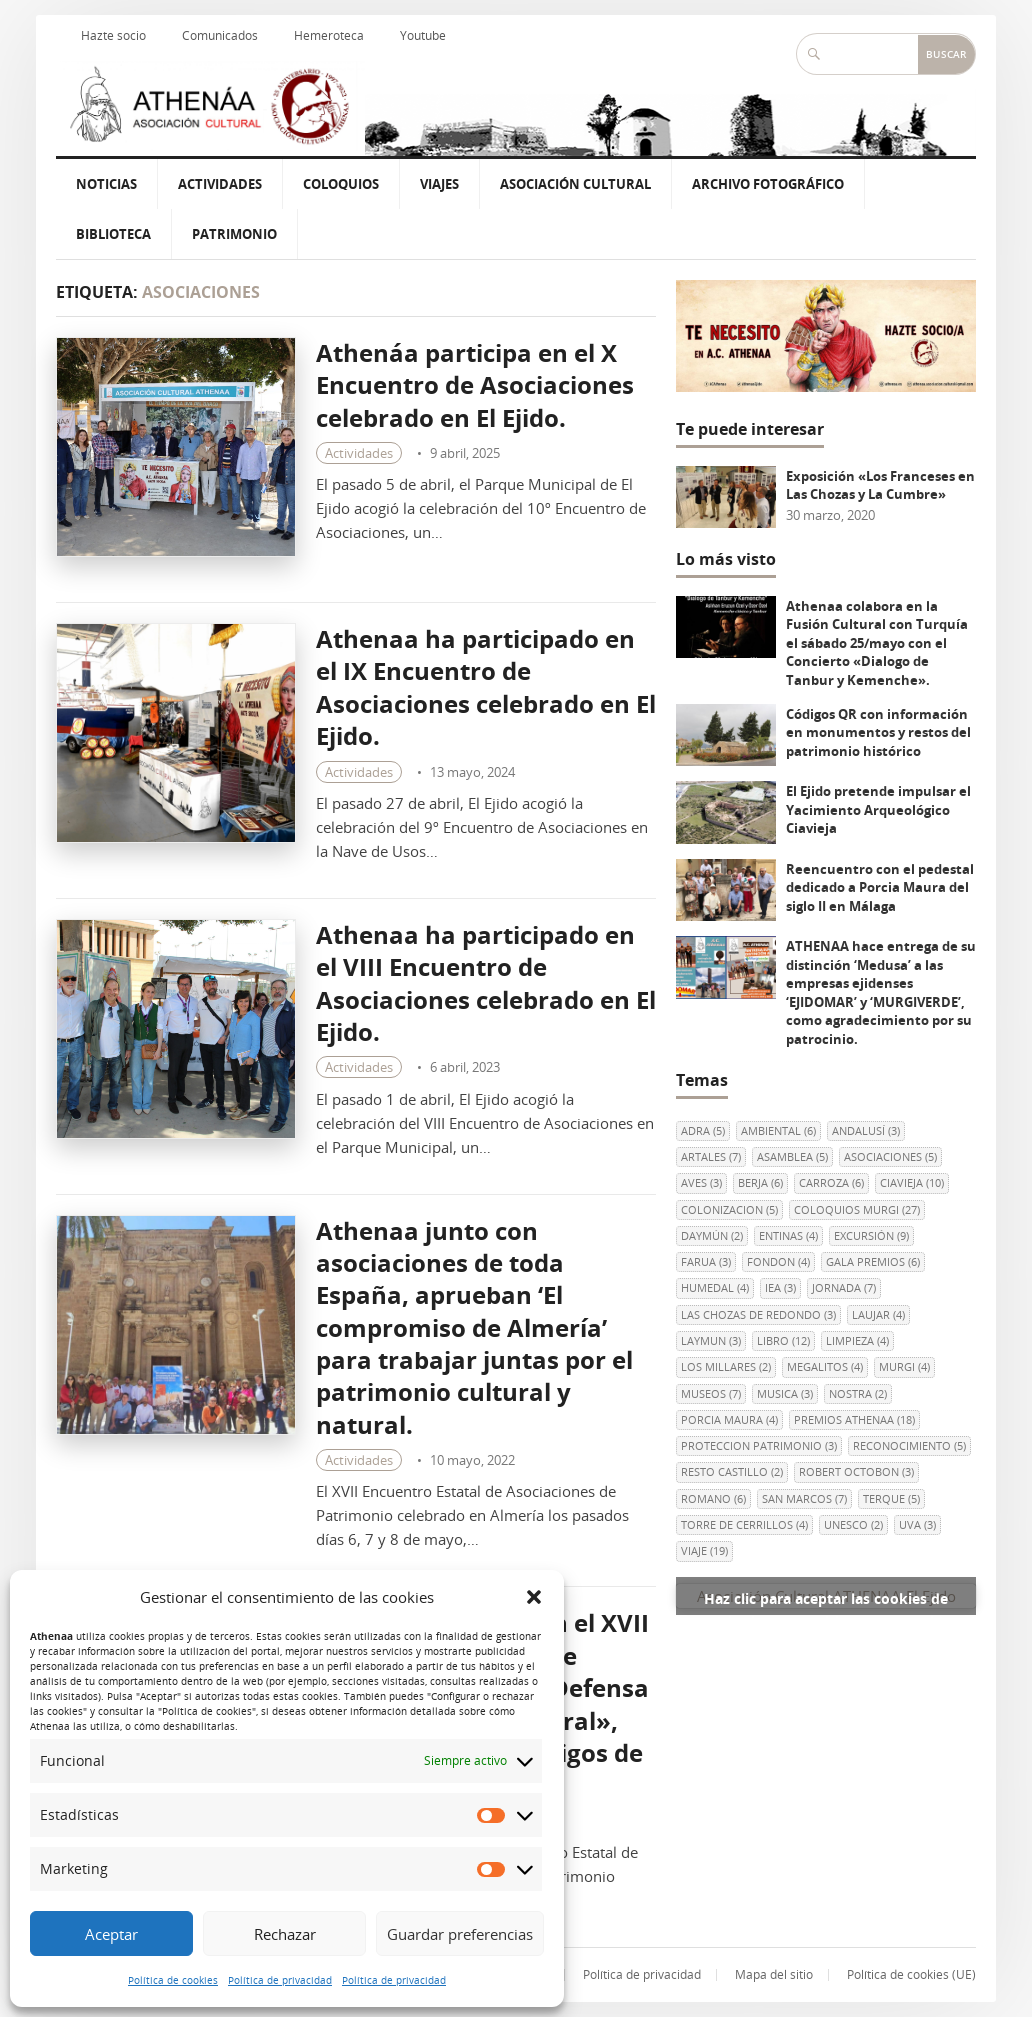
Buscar (946, 54)
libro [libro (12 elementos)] (783, 1340)
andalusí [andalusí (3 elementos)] (866, 1130)
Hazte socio (113, 35)
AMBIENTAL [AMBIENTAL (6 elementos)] (778, 1130)
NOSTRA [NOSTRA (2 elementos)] (858, 1393)
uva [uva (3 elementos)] (917, 1524)
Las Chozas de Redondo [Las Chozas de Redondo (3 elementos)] (758, 1314)
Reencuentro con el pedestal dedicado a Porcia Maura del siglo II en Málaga (880, 887)
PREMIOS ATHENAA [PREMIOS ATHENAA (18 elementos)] (854, 1419)
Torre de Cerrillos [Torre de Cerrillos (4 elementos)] (744, 1524)
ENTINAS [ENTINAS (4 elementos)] (788, 1235)
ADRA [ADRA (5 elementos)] (703, 1130)
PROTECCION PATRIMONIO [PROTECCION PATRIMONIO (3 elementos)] (759, 1445)
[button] (534, 1597)
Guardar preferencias (460, 1934)
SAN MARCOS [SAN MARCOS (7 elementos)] (804, 1498)
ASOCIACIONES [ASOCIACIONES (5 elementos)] (890, 1156)
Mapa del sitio (774, 1974)
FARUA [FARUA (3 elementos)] (706, 1261)
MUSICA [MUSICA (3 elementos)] (785, 1393)
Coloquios (341, 184)
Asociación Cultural (575, 184)
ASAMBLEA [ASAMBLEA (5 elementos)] (792, 1156)
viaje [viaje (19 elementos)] (704, 1550)
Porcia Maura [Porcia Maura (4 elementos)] (729, 1419)
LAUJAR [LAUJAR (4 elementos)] (878, 1314)
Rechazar (285, 1934)
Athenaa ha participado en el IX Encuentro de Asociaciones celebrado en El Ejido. (486, 687)
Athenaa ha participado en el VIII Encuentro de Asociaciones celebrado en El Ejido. (486, 983)
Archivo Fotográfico (768, 184)
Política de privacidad (280, 1980)
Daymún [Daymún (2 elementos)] (712, 1235)
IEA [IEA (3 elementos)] (780, 1287)
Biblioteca (113, 234)
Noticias (106, 184)
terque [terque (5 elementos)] (891, 1498)
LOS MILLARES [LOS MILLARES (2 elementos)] (726, 1366)
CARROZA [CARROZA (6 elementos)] (831, 1182)
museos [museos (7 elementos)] (711, 1393)
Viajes (439, 184)
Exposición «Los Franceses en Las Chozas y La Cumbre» (880, 485)
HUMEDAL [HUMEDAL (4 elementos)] (715, 1287)
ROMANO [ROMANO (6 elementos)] (713, 1498)
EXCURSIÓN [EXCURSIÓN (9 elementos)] (871, 1235)
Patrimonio (234, 234)
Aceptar (111, 1934)
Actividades (220, 184)
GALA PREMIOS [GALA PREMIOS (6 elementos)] (873, 1261)
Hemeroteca (329, 35)
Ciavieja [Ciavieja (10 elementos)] (912, 1182)
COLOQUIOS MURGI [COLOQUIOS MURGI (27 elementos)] (857, 1209)
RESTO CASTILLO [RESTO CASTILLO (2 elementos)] (732, 1471)
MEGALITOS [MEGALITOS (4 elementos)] (825, 1366)
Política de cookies (173, 1980)
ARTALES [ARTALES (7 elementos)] (711, 1156)
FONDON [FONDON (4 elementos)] (778, 1261)
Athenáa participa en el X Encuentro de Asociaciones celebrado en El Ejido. (475, 385)
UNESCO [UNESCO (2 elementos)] (853, 1524)
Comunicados (220, 35)
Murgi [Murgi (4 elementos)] (904, 1366)
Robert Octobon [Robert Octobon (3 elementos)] (856, 1471)
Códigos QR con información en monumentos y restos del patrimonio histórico (878, 732)
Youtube (423, 35)
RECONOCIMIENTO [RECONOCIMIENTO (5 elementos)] (909, 1445)
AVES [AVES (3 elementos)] (701, 1182)
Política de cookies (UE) (911, 1974)
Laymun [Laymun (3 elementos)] (711, 1340)
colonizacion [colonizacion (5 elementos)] (729, 1209)
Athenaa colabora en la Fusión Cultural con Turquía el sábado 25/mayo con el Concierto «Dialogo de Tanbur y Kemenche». (877, 643)
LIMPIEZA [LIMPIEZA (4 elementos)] (857, 1340)
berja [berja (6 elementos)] (760, 1182)
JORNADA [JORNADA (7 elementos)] (844, 1287)
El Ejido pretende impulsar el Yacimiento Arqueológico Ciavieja (878, 809)
